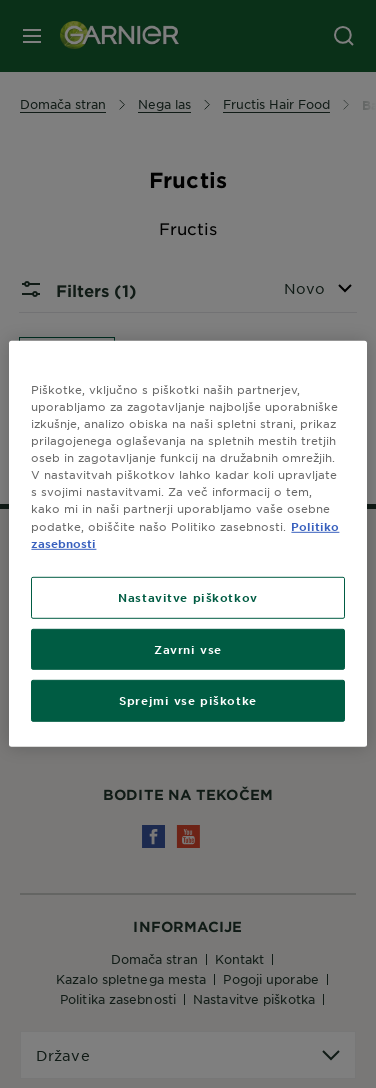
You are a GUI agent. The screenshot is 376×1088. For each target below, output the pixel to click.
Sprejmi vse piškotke (187, 700)
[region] (187, 544)
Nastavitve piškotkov (187, 596)
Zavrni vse (188, 648)
